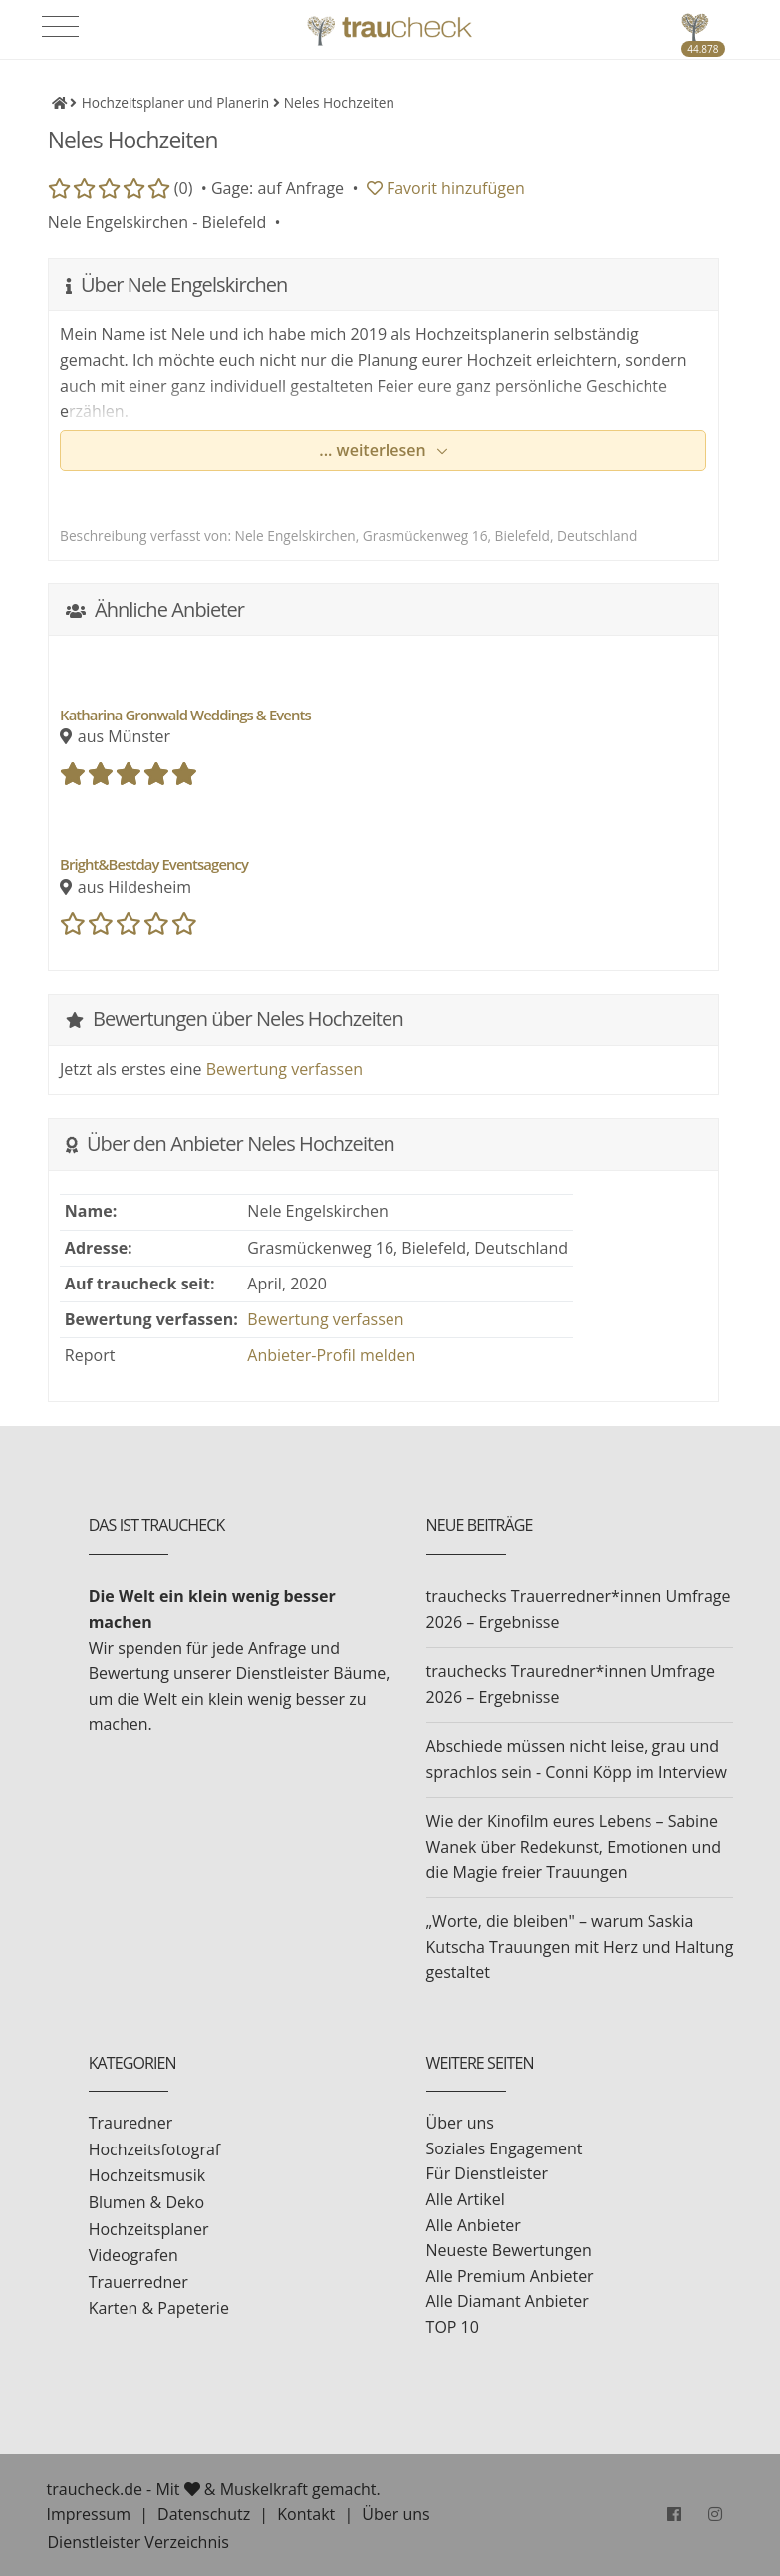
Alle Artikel (465, 2199)
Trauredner (131, 2123)
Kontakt (306, 2514)
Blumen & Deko (146, 2202)
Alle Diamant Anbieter (507, 2301)
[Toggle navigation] (60, 27)
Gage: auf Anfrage (277, 188)
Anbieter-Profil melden (331, 1355)
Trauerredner (138, 2282)
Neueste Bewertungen (509, 2250)
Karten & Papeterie (159, 2308)
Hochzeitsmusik (147, 2175)
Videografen (133, 2255)
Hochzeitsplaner (149, 2229)
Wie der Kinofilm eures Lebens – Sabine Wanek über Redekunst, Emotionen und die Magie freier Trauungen (573, 1846)
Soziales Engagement (504, 2148)
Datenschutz (203, 2514)
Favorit (446, 188)
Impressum (88, 2514)
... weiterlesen (374, 450)
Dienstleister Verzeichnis (138, 2542)
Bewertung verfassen (284, 1069)
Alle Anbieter (473, 2225)
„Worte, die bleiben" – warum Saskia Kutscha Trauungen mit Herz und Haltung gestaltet (580, 1946)
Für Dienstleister (487, 2173)
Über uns (460, 2123)
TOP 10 (452, 2327)
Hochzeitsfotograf (155, 2149)
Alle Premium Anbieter (510, 2276)
